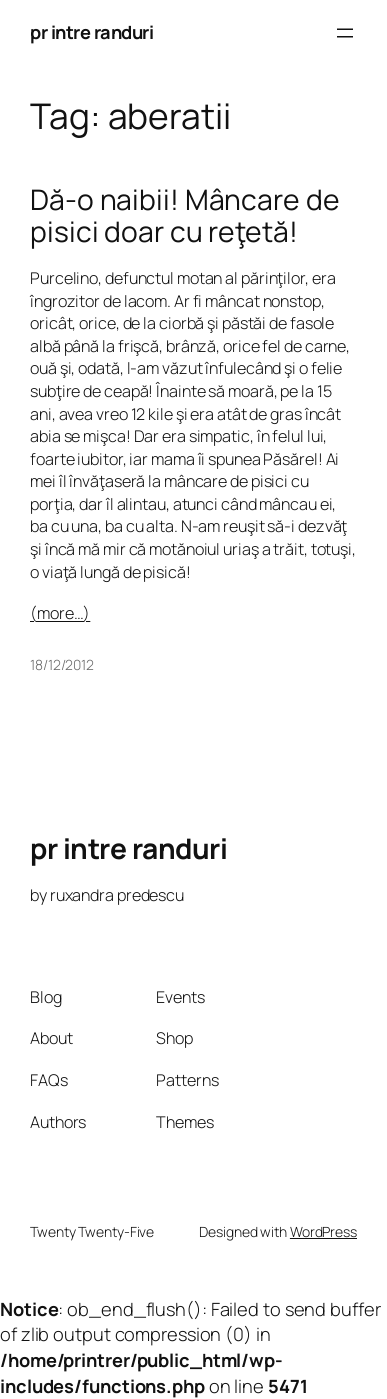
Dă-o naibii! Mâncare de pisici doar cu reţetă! (185, 216)
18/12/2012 (62, 664)
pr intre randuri (91, 32)
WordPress (323, 1231)
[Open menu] (345, 33)
